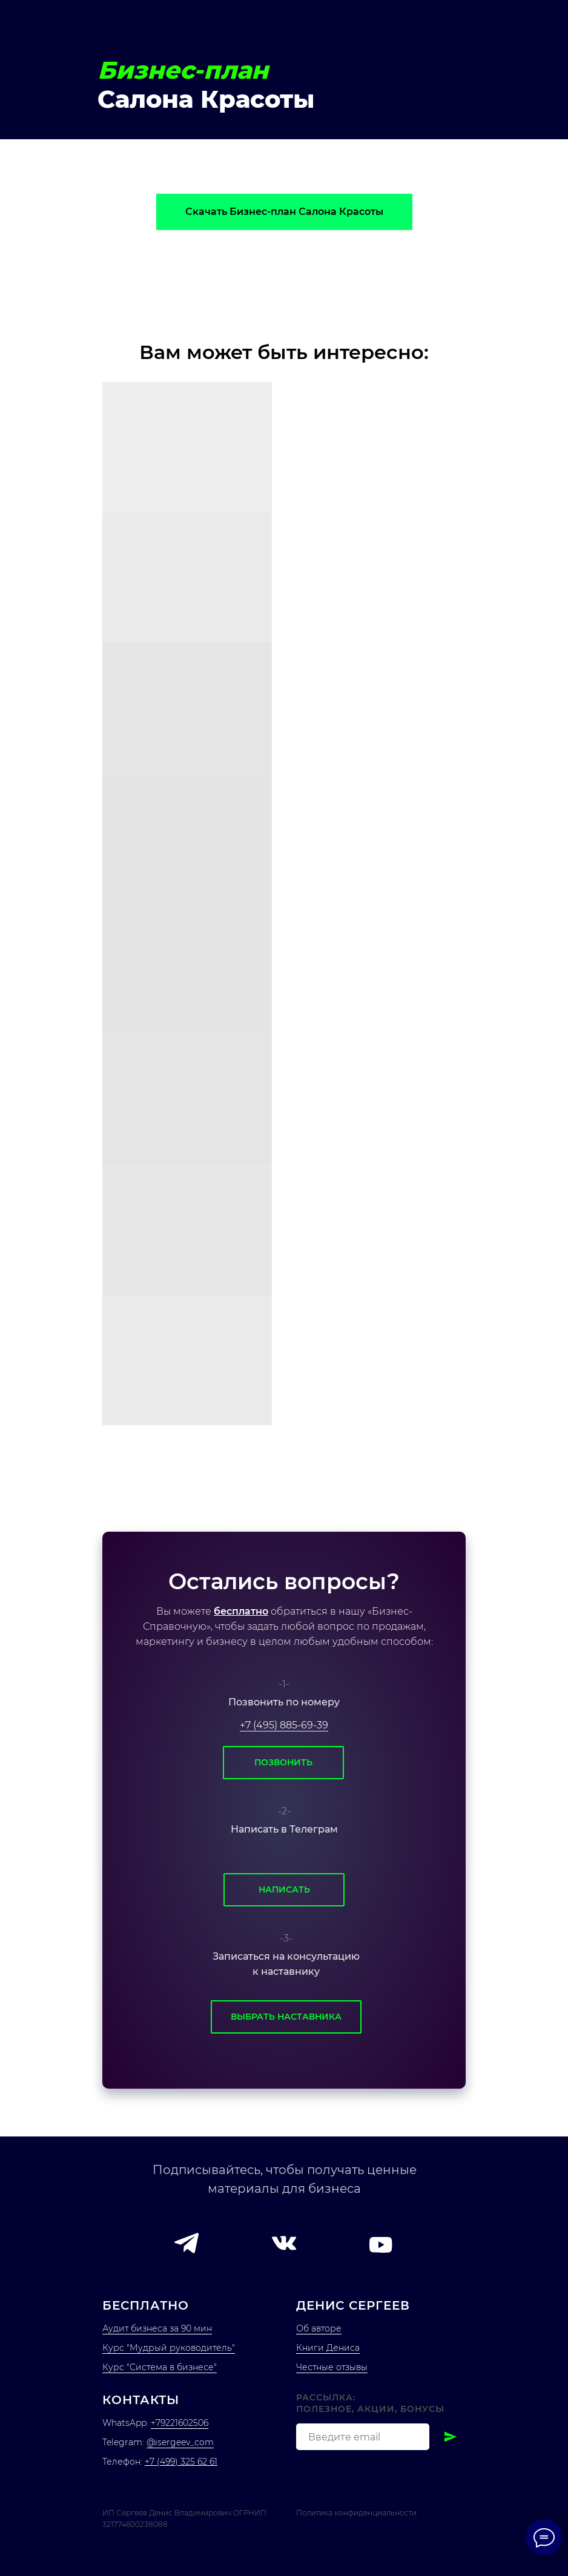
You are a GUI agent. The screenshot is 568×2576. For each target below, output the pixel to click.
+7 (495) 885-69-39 (284, 1725)
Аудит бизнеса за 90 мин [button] (157, 2328)
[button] (186, 2243)
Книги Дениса (328, 2347)
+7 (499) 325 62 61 (181, 2461)
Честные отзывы (332, 2367)
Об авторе (319, 2328)
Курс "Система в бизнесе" (159, 2367)
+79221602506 (179, 2422)
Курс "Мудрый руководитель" (168, 2347)
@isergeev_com (180, 2442)
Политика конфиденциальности (356, 2512)
